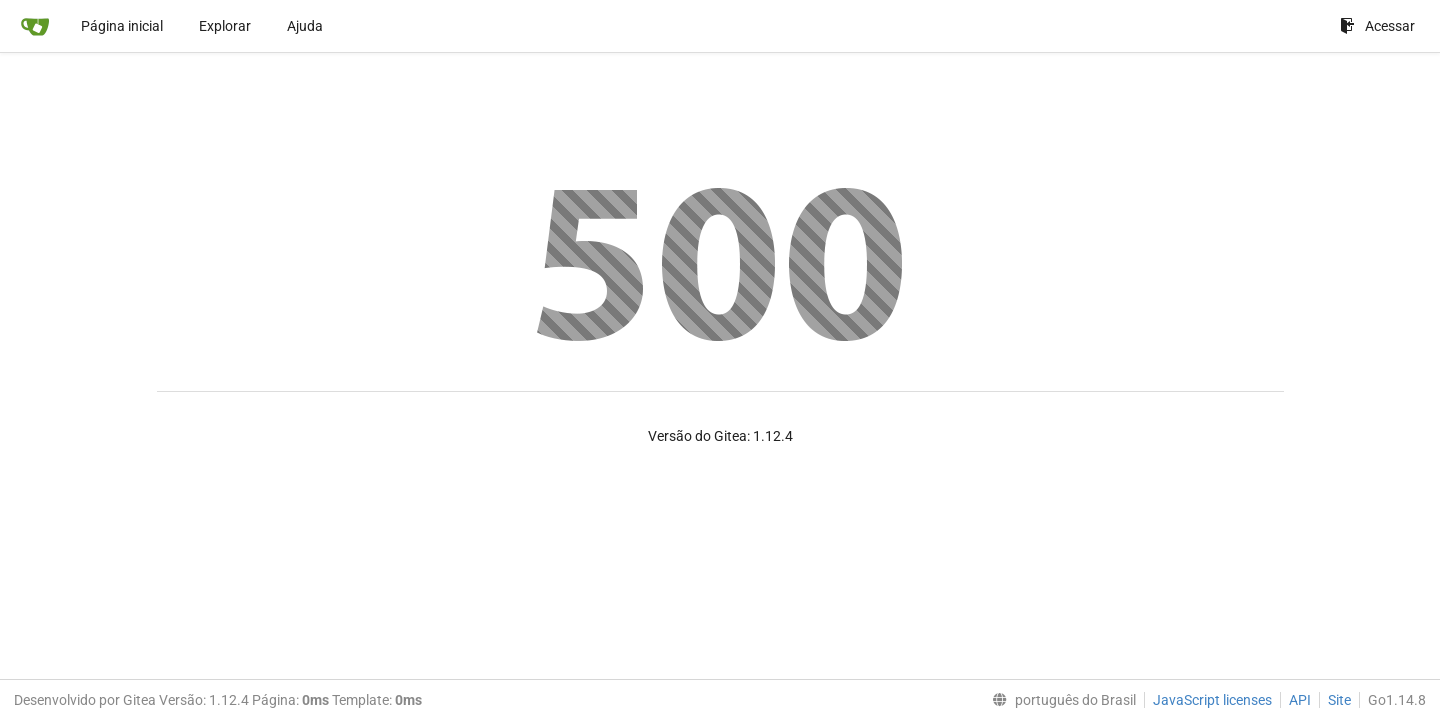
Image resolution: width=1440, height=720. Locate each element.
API (1300, 700)
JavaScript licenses (1212, 700)
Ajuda (305, 26)
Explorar (225, 26)
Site (1339, 700)
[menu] (1060, 700)
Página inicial (122, 26)
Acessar (1377, 26)
